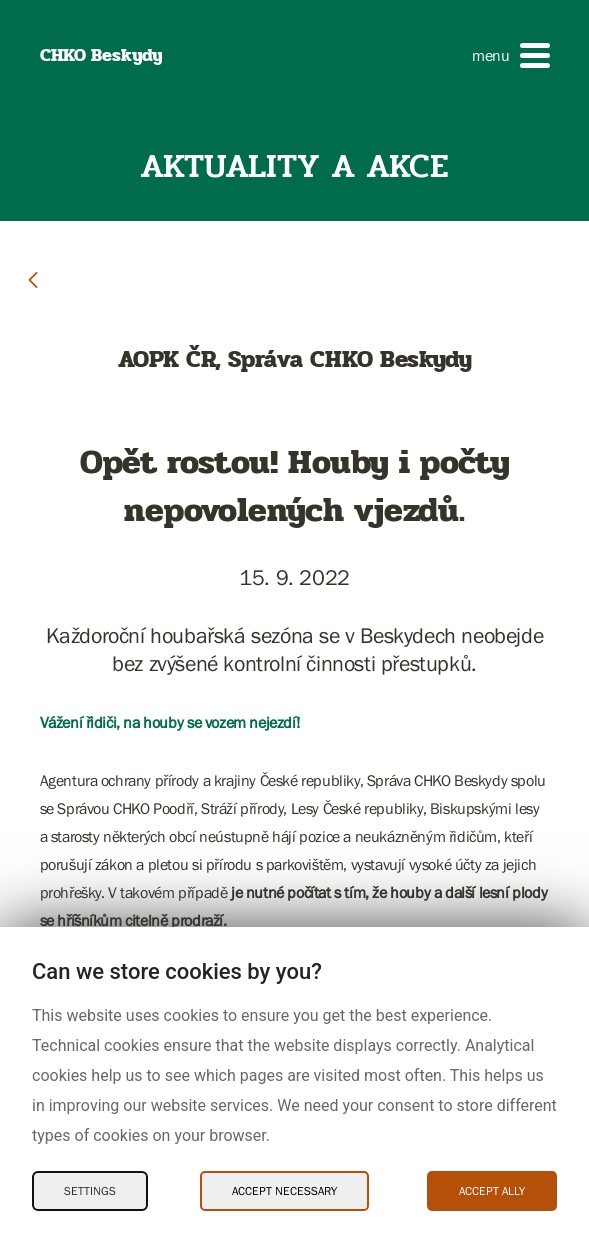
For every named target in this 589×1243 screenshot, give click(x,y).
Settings (90, 1191)
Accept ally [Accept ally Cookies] (492, 1191)
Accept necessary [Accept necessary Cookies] (284, 1191)
